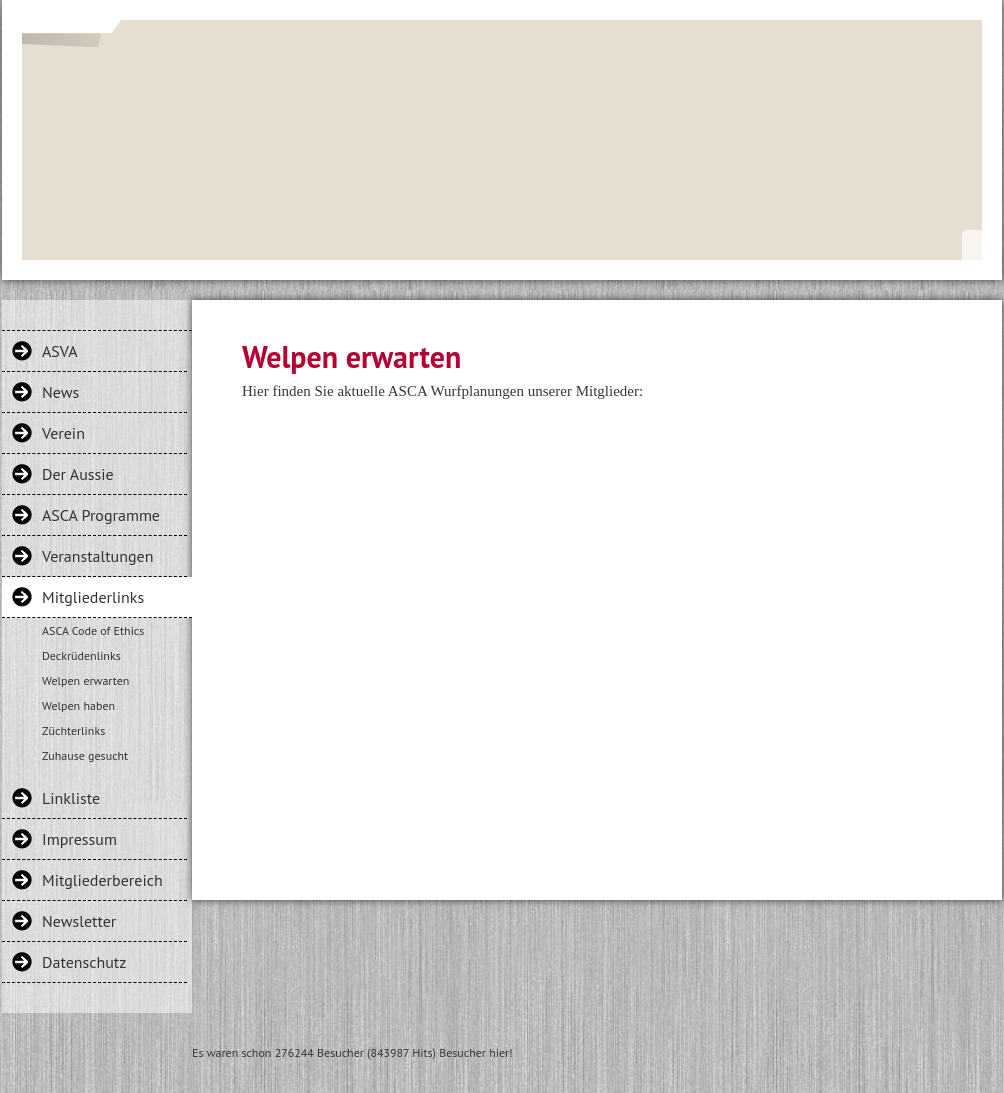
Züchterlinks (73, 730)
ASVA (60, 351)
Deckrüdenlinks (81, 655)
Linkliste (71, 798)
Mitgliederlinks (93, 597)
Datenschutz (84, 962)
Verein (63, 433)
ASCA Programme (101, 515)
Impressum (79, 839)
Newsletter (79, 921)
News (60, 392)
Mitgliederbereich (102, 880)
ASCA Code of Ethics (93, 630)
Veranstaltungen (97, 556)
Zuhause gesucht (85, 755)
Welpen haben (78, 705)
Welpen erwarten (85, 680)
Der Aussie (78, 474)
